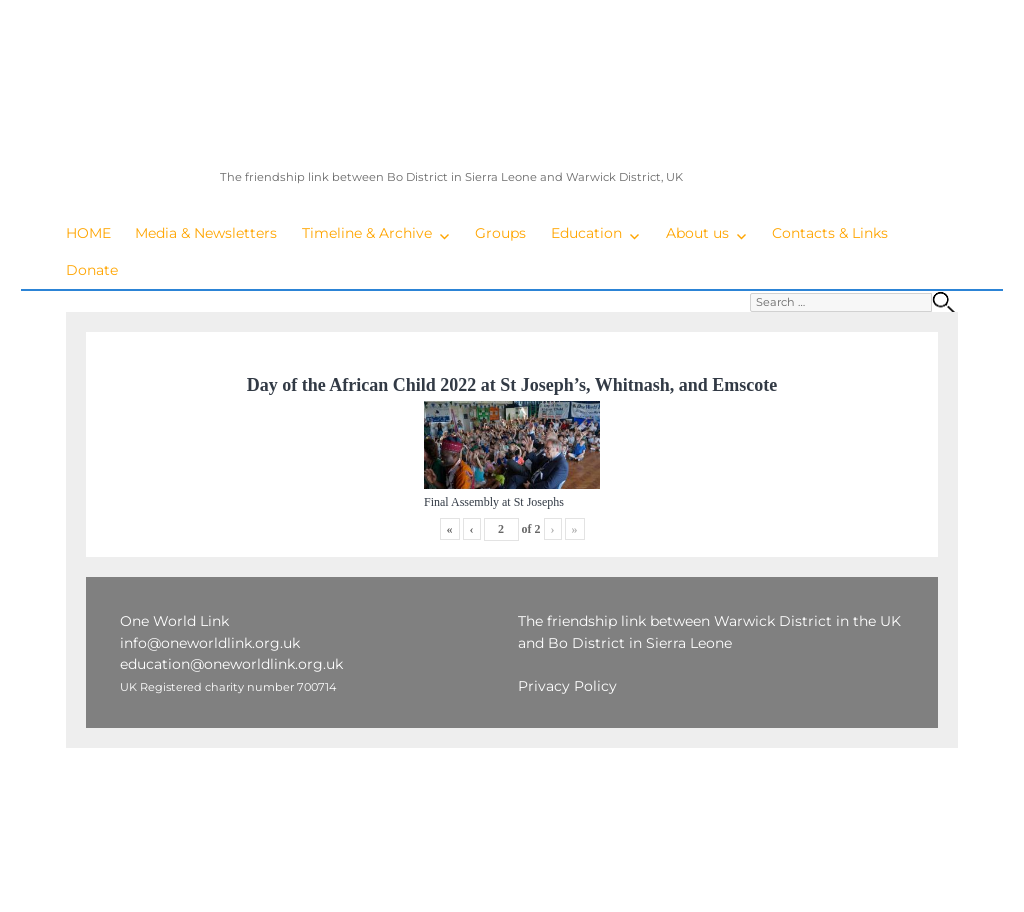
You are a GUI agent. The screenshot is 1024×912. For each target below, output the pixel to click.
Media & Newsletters (206, 233)
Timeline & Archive (367, 233)
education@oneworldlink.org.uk (231, 664)
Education (586, 233)
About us (697, 233)
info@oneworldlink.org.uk (210, 643)
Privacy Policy (567, 686)
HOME (88, 233)
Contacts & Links (830, 233)
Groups (500, 233)
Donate (92, 270)
